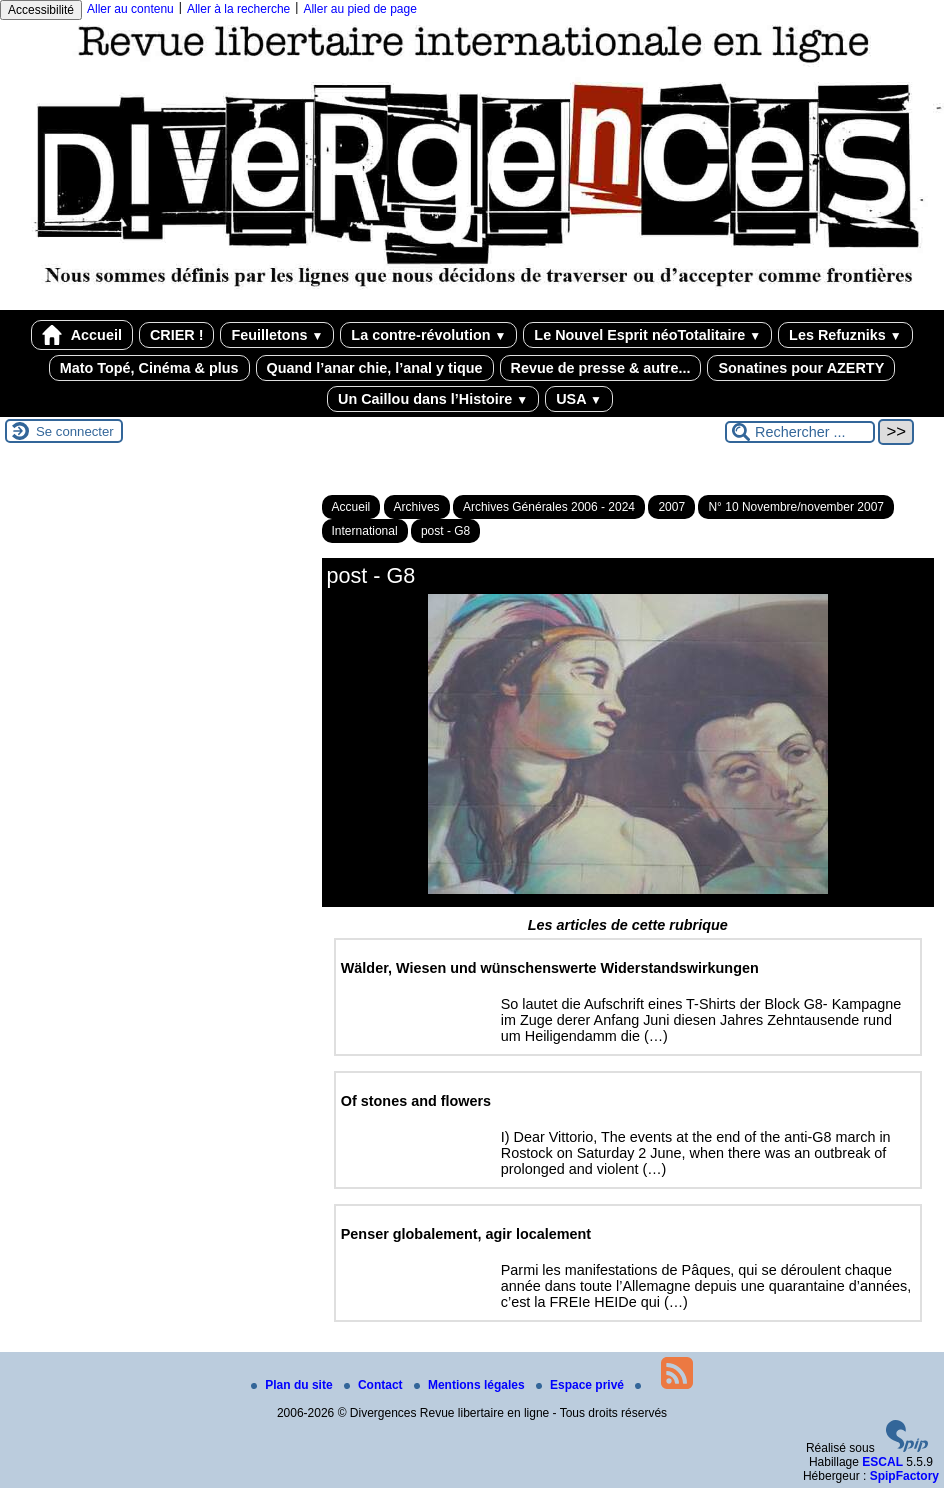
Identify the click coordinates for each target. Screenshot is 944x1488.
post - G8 (445, 531)
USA (579, 399)
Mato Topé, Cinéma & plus (149, 368)
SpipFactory (904, 1476)
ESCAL (882, 1462)
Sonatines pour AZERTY (801, 368)
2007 (671, 507)
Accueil (82, 335)
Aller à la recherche (238, 9)
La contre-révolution (428, 335)
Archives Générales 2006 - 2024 (549, 507)
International (365, 531)
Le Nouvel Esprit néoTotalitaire (647, 335)
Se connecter (75, 431)
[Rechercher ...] (800, 432)
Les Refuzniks (845, 335)
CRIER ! (177, 335)
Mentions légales (471, 1385)
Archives (417, 507)
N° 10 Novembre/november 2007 (796, 507)
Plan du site (293, 1385)
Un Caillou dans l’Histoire (433, 399)
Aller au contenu (130, 9)
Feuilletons (277, 335)
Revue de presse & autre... (601, 368)
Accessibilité (41, 10)
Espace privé (581, 1385)
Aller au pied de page (359, 9)
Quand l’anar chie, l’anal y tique (375, 368)
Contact (375, 1385)
